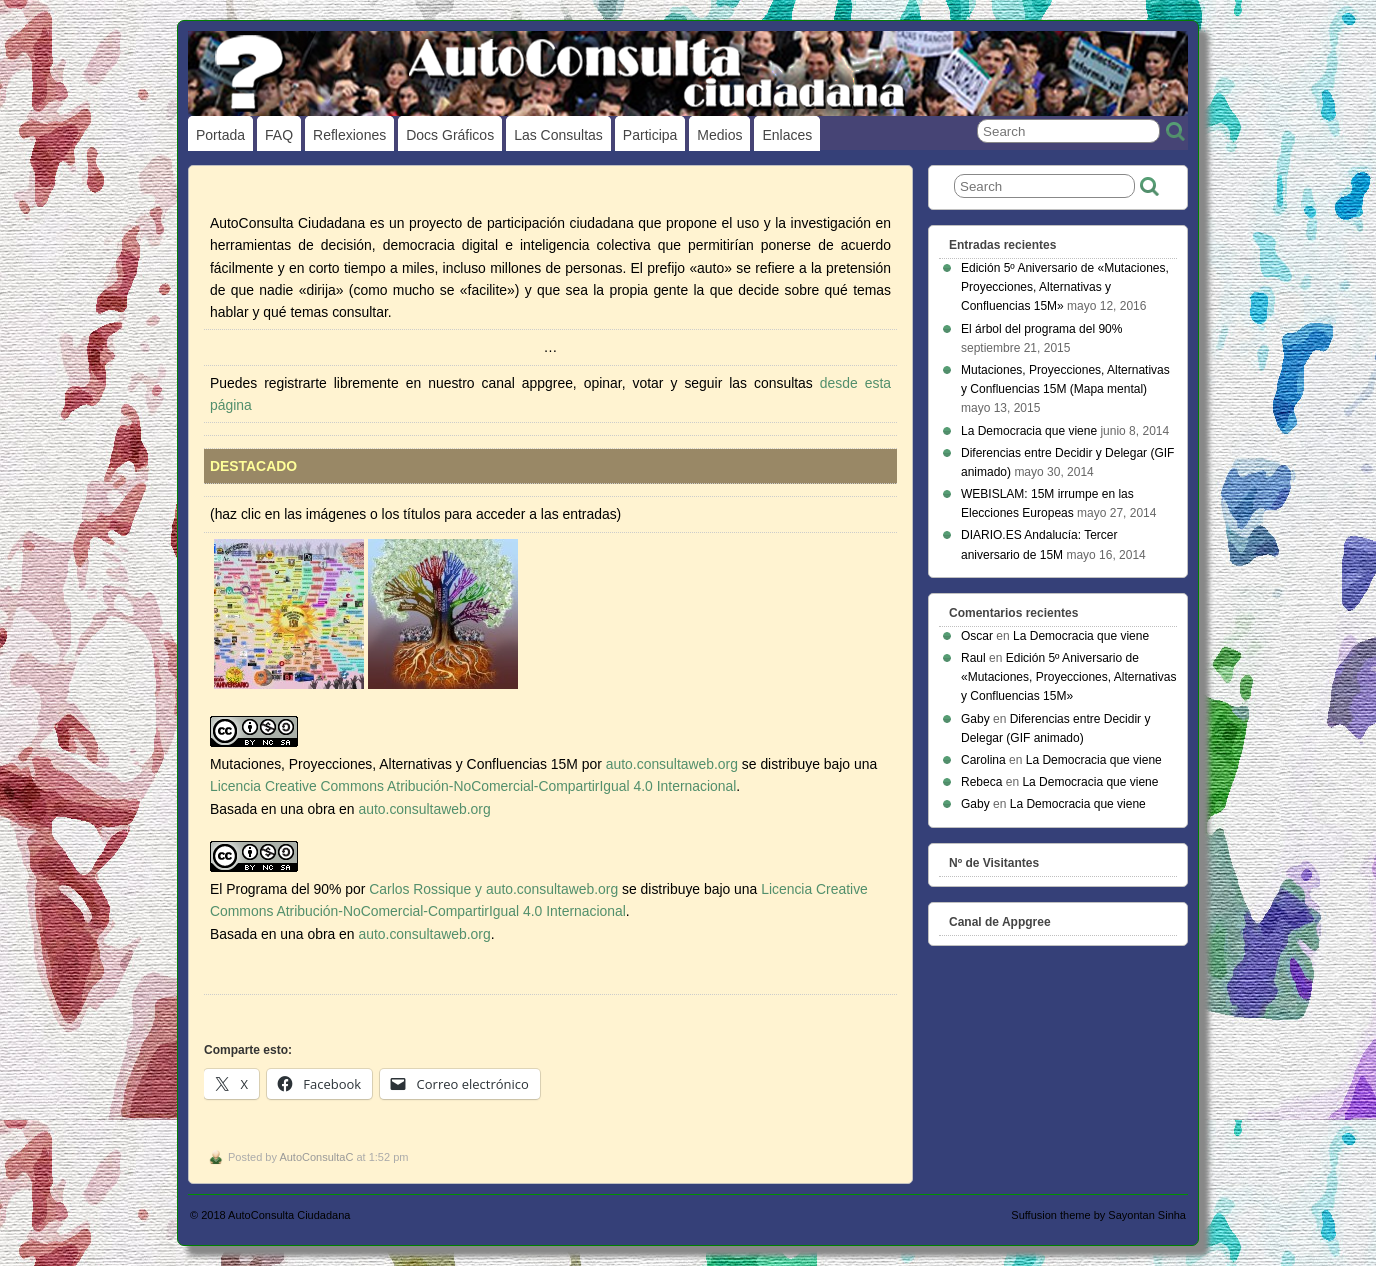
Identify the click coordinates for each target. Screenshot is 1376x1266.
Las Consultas (558, 135)
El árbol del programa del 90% (1041, 329)
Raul (973, 658)
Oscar (977, 636)
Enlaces (787, 135)
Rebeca (981, 782)
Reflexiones (349, 135)
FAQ (279, 135)
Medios (719, 135)
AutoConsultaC (316, 1157)
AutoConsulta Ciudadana (289, 1215)
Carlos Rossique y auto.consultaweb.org (493, 889)
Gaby (975, 719)
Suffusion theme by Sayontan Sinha (1098, 1215)
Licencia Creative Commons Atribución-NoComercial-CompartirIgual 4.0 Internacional (473, 786)
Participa (650, 135)
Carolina (983, 760)
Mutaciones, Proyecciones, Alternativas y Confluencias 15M (394, 764)
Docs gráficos (450, 135)
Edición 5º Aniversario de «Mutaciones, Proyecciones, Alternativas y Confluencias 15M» (1065, 287)
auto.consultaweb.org (672, 764)
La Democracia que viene (1029, 431)
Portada (220, 135)
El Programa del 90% (275, 889)
